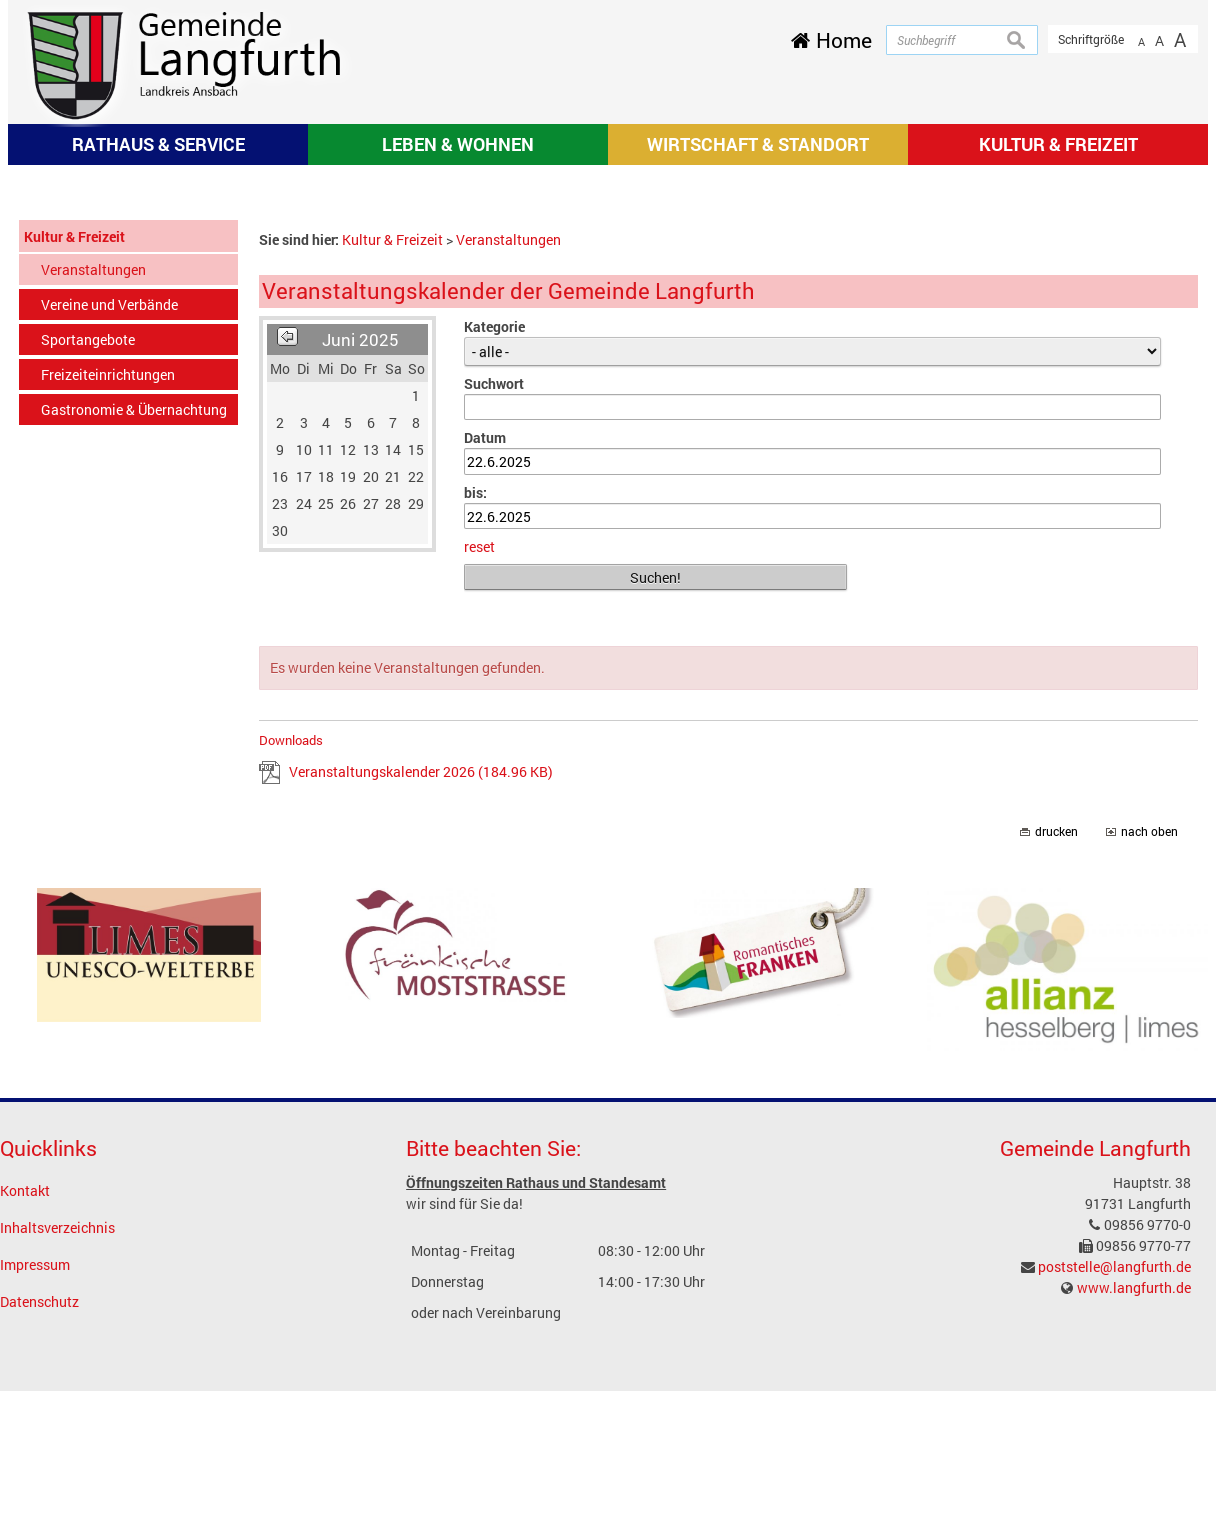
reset (479, 813)
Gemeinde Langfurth (1095, 1415)
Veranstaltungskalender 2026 (421, 1038)
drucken (1056, 1098)
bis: (475, 758)
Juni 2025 (360, 605)
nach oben (1149, 1098)
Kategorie (494, 592)
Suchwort (494, 649)
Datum (485, 704)
